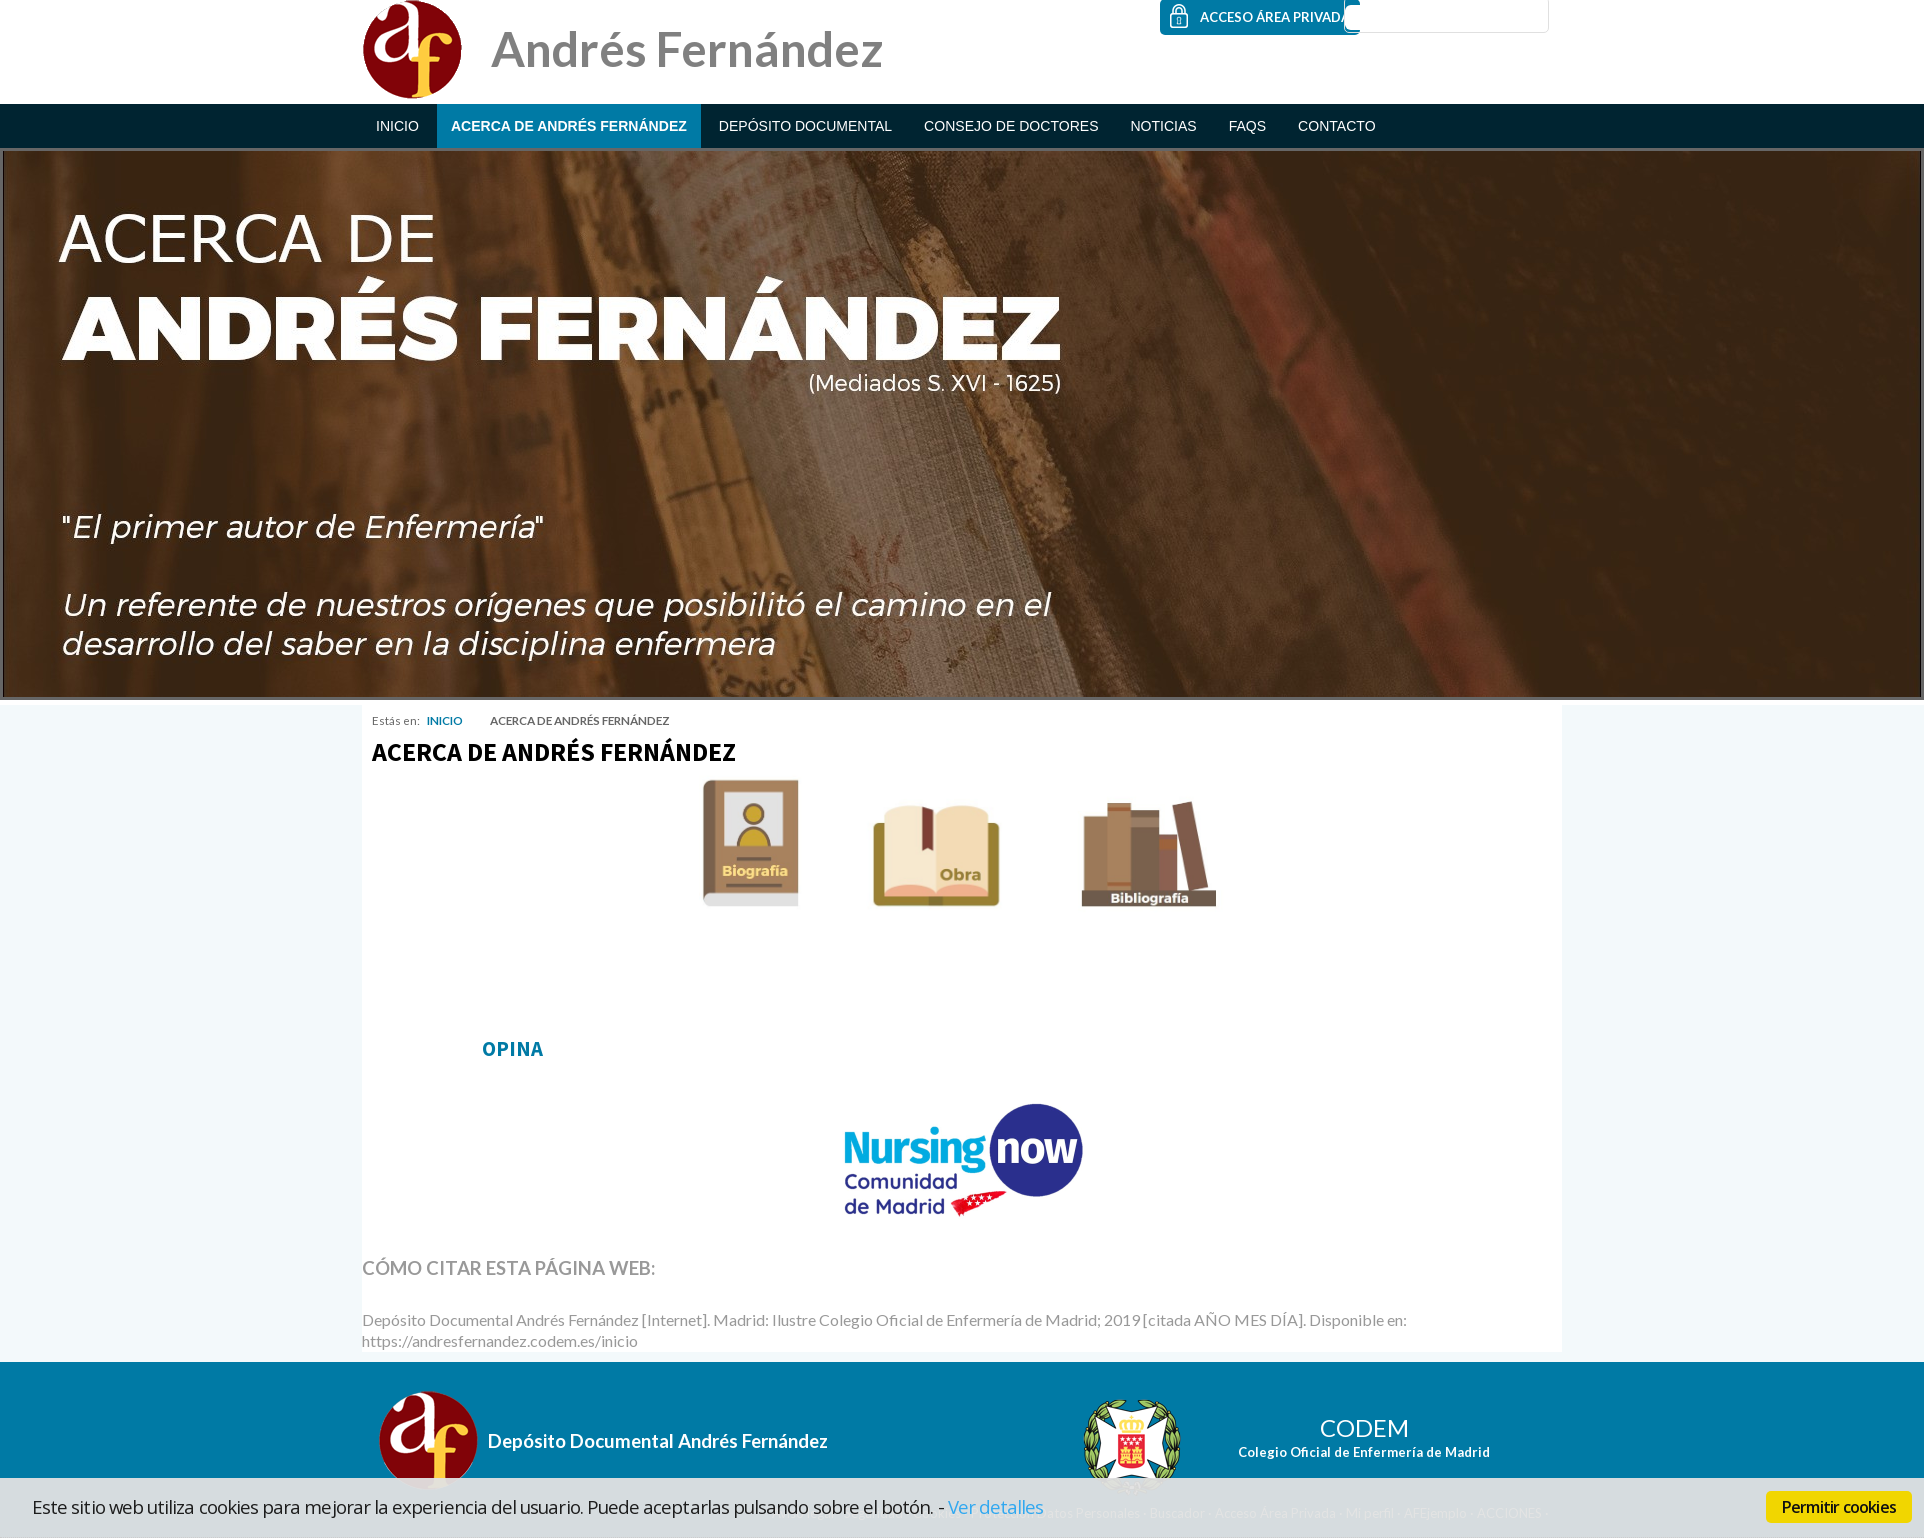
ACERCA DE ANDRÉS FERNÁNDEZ (569, 126)
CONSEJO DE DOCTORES (1011, 126)
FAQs (1247, 126)
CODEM (1364, 1427)
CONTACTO (1336, 126)
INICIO (397, 126)
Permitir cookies (1839, 1507)
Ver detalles (996, 1506)
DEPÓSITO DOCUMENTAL (805, 126)
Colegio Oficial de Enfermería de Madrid (1364, 1452)
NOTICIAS (1163, 126)
